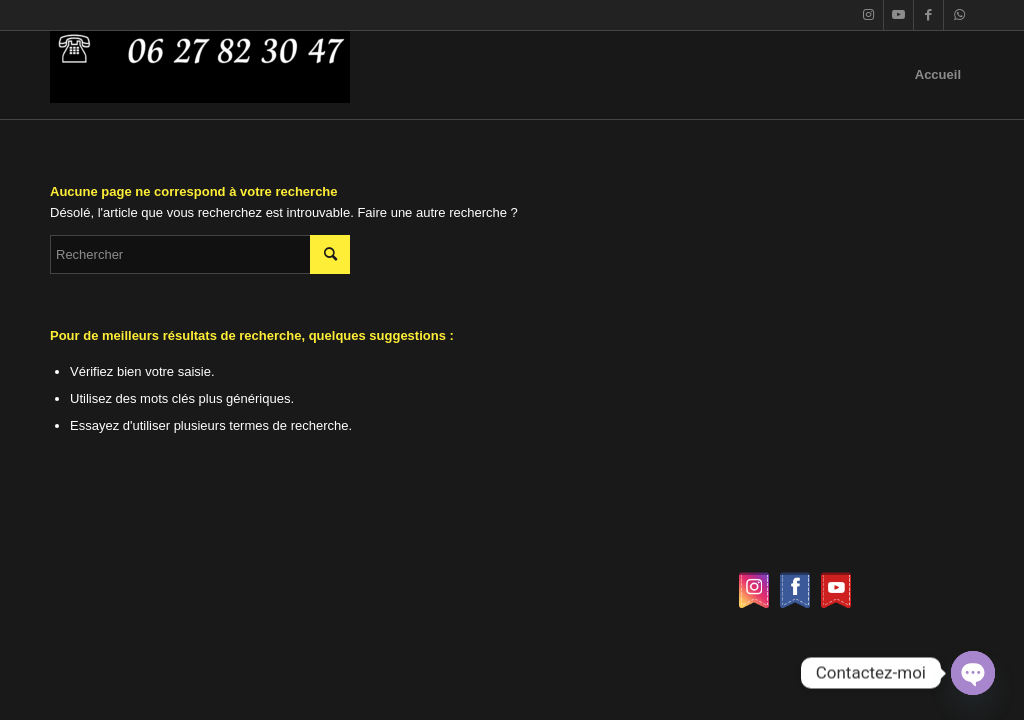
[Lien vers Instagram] (868, 15)
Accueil (938, 74)
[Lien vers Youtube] (898, 15)
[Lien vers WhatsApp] (959, 15)
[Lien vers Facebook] (928, 15)
